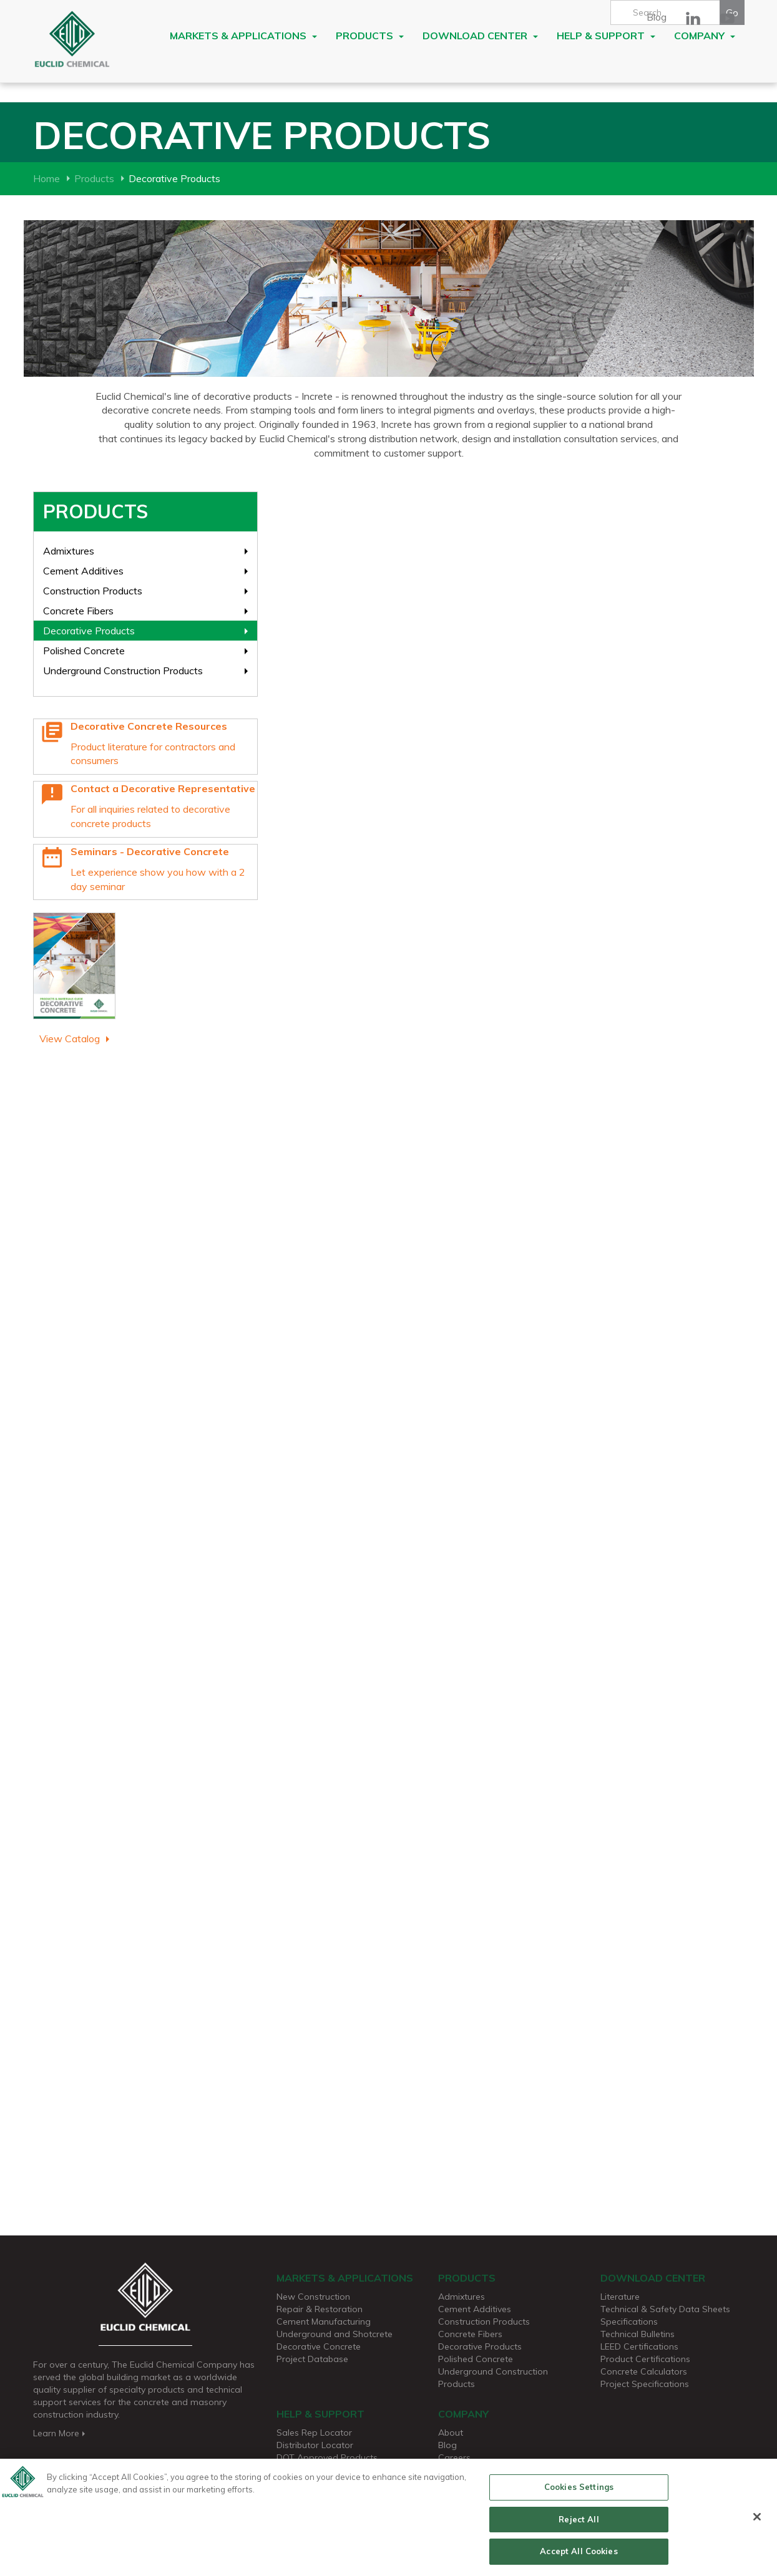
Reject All (579, 2524)
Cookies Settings (578, 2491)
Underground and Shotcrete (334, 2334)
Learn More (60, 2433)
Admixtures (68, 551)
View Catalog (69, 1038)
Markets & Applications (243, 35)
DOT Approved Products (327, 2457)
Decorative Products (89, 630)
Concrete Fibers (78, 610)
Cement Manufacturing (323, 2321)
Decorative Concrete (318, 2346)
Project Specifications (644, 2384)
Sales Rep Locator (314, 2432)
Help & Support (606, 35)
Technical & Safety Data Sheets (665, 2309)
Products (370, 35)
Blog (657, 17)
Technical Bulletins (637, 2334)
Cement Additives (83, 570)
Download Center (480, 35)
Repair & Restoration (319, 2309)
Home (46, 178)
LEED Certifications (639, 2346)
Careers (454, 2457)
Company (704, 35)
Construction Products (92, 590)
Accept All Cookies (578, 2556)
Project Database (312, 2359)
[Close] (757, 2521)
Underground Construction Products (123, 670)
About (450, 2432)
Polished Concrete (84, 650)
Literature (620, 2296)
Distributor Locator (314, 2445)
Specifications (629, 2321)
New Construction (313, 2296)
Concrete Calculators (643, 2371)
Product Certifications (645, 2359)
